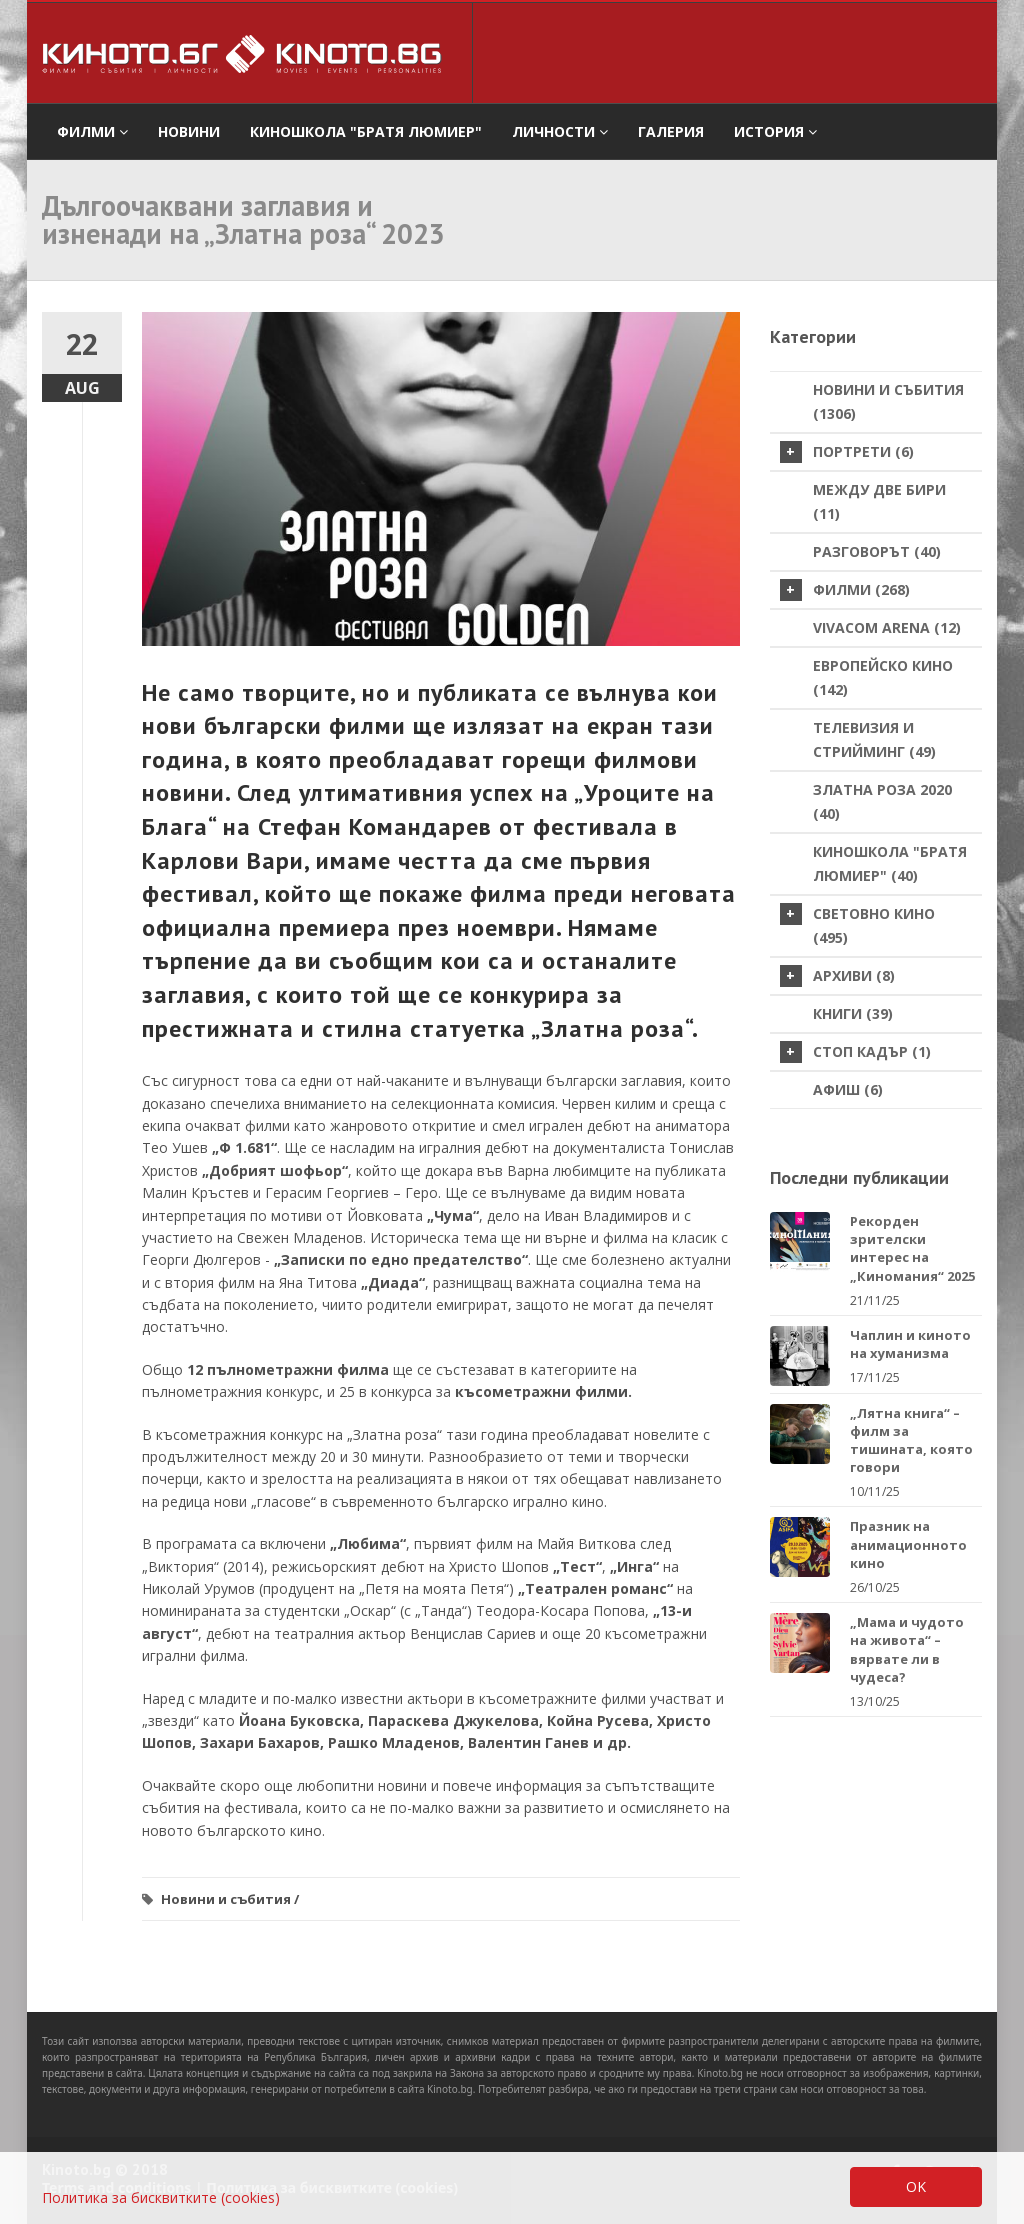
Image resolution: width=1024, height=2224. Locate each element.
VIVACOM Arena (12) (887, 627)
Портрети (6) (847, 452)
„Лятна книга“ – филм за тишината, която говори (911, 1440)
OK (916, 2186)
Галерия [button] (671, 131)
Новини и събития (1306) (888, 401)
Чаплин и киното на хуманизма (910, 1344)
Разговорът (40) (877, 551)
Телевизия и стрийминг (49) (874, 739)
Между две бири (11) (879, 501)
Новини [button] (189, 131)
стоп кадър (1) (855, 1052)
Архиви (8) (837, 976)
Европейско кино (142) (883, 677)
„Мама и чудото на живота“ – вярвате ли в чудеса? (907, 1649)
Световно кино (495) (857, 925)
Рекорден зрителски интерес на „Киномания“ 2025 (912, 1248)
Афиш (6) (848, 1089)
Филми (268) (845, 590)
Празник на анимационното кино (908, 1544)
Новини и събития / (230, 1899)
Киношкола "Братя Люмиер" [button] (366, 131)
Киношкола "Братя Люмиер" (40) (890, 863)
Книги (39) (853, 1013)
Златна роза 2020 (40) (882, 801)
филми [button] (92, 131)
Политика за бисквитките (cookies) (161, 2197)
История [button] (775, 131)
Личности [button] (560, 131)
